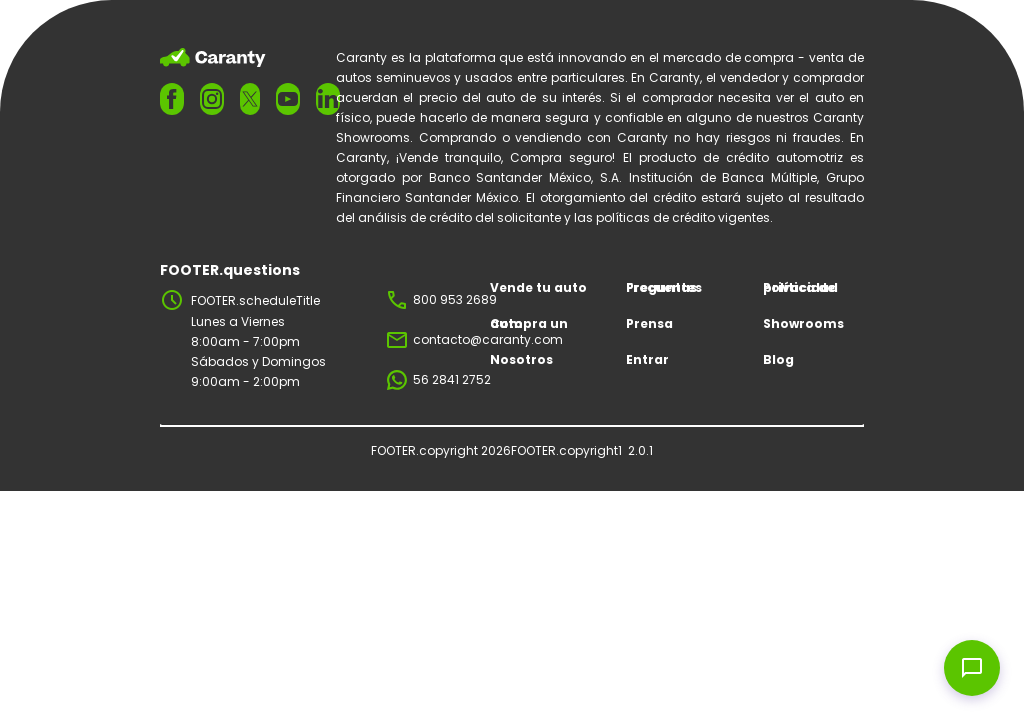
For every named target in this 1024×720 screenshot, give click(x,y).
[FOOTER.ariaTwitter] (250, 98)
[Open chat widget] (972, 668)
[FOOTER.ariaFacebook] (172, 99)
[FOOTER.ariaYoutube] (288, 99)
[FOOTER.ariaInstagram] (212, 99)
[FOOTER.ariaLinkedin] (328, 99)
